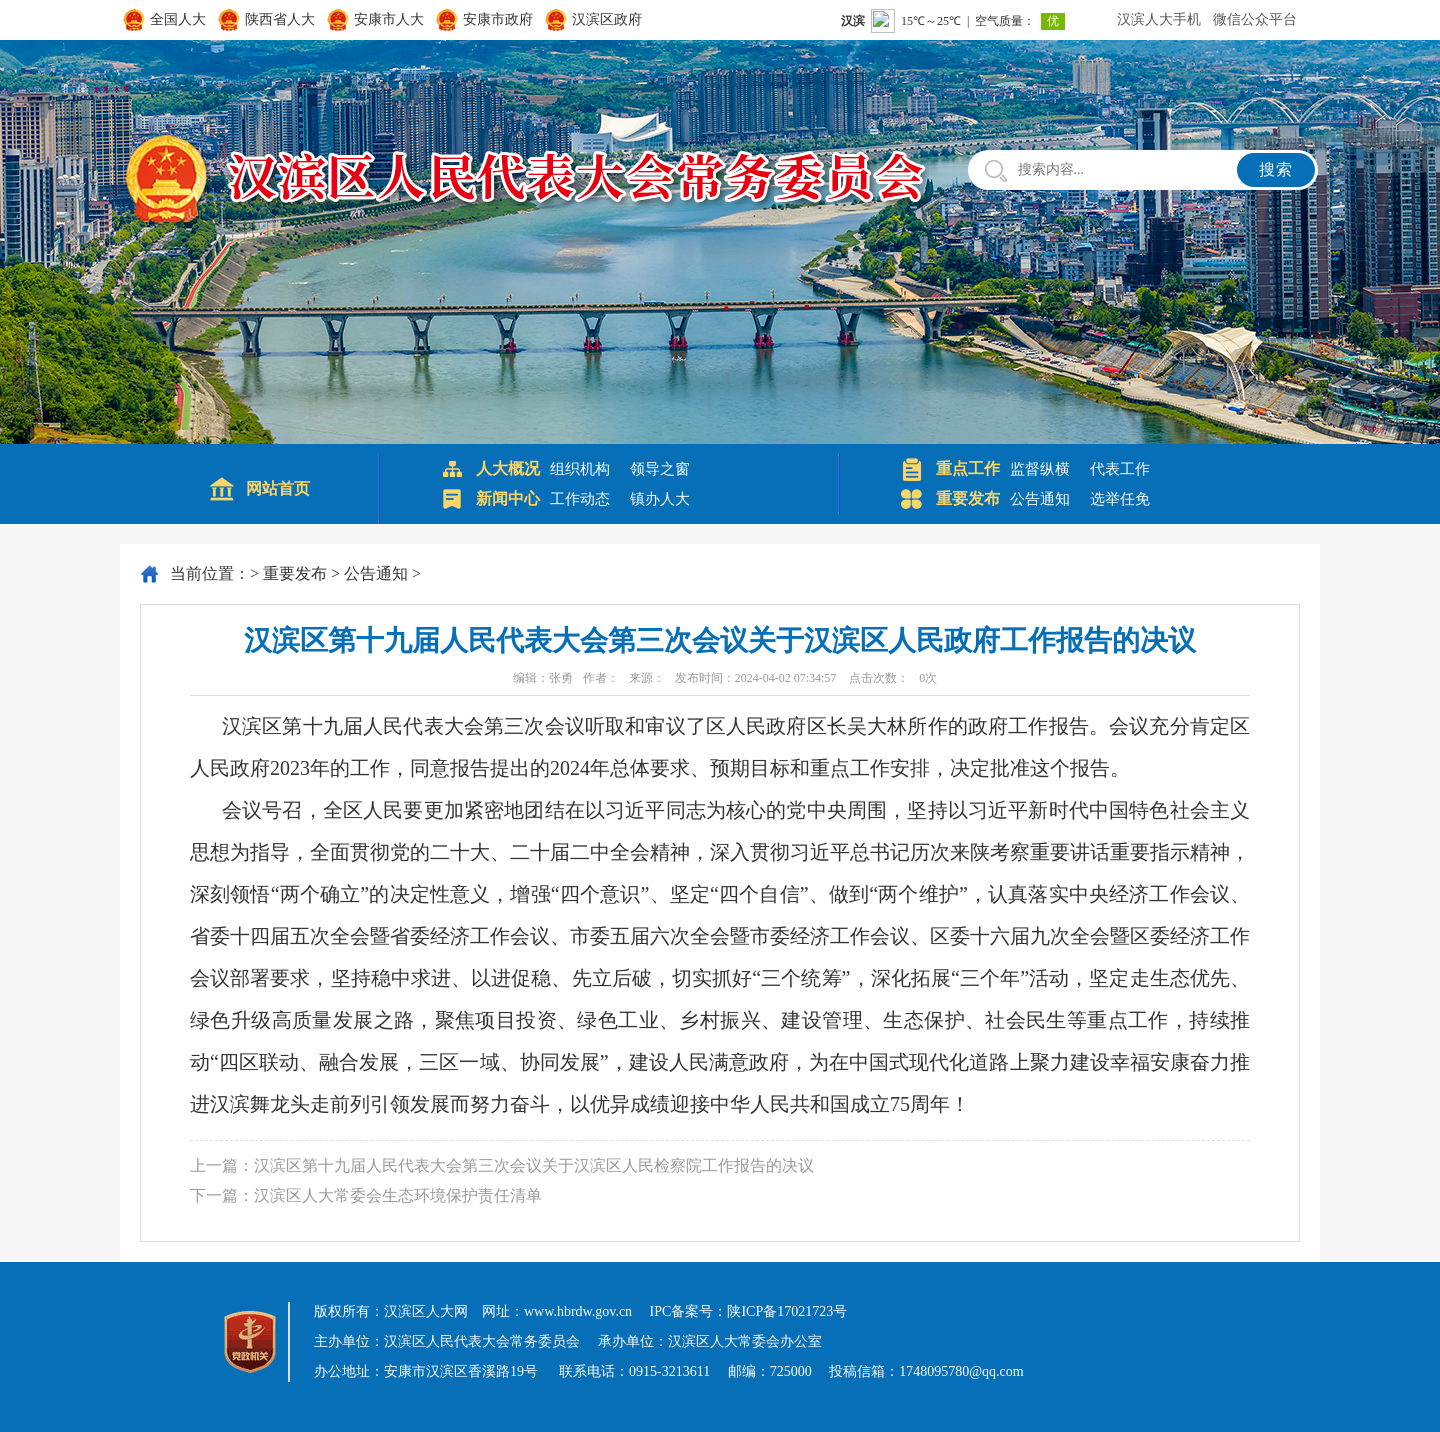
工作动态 (580, 499)
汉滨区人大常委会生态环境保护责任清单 (398, 1195)
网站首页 (278, 488)
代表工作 (1120, 469)
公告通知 (1040, 499)
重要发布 (295, 573)
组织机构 (580, 469)
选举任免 (1120, 499)
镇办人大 (660, 499)
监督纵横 (1040, 469)
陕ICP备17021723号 (787, 1311)
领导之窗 (660, 469)
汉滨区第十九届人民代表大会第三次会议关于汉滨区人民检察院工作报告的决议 (534, 1165)
